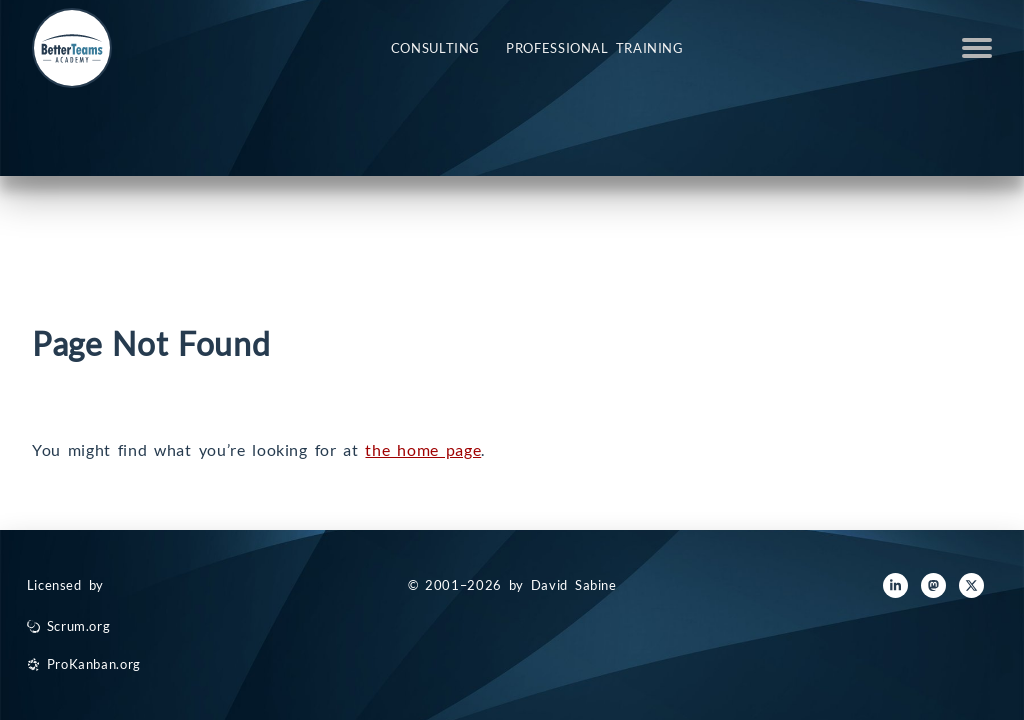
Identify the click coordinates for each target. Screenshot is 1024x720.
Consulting (435, 48)
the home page (423, 449)
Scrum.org (79, 626)
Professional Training (595, 48)
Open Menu (977, 48)
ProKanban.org (94, 664)
